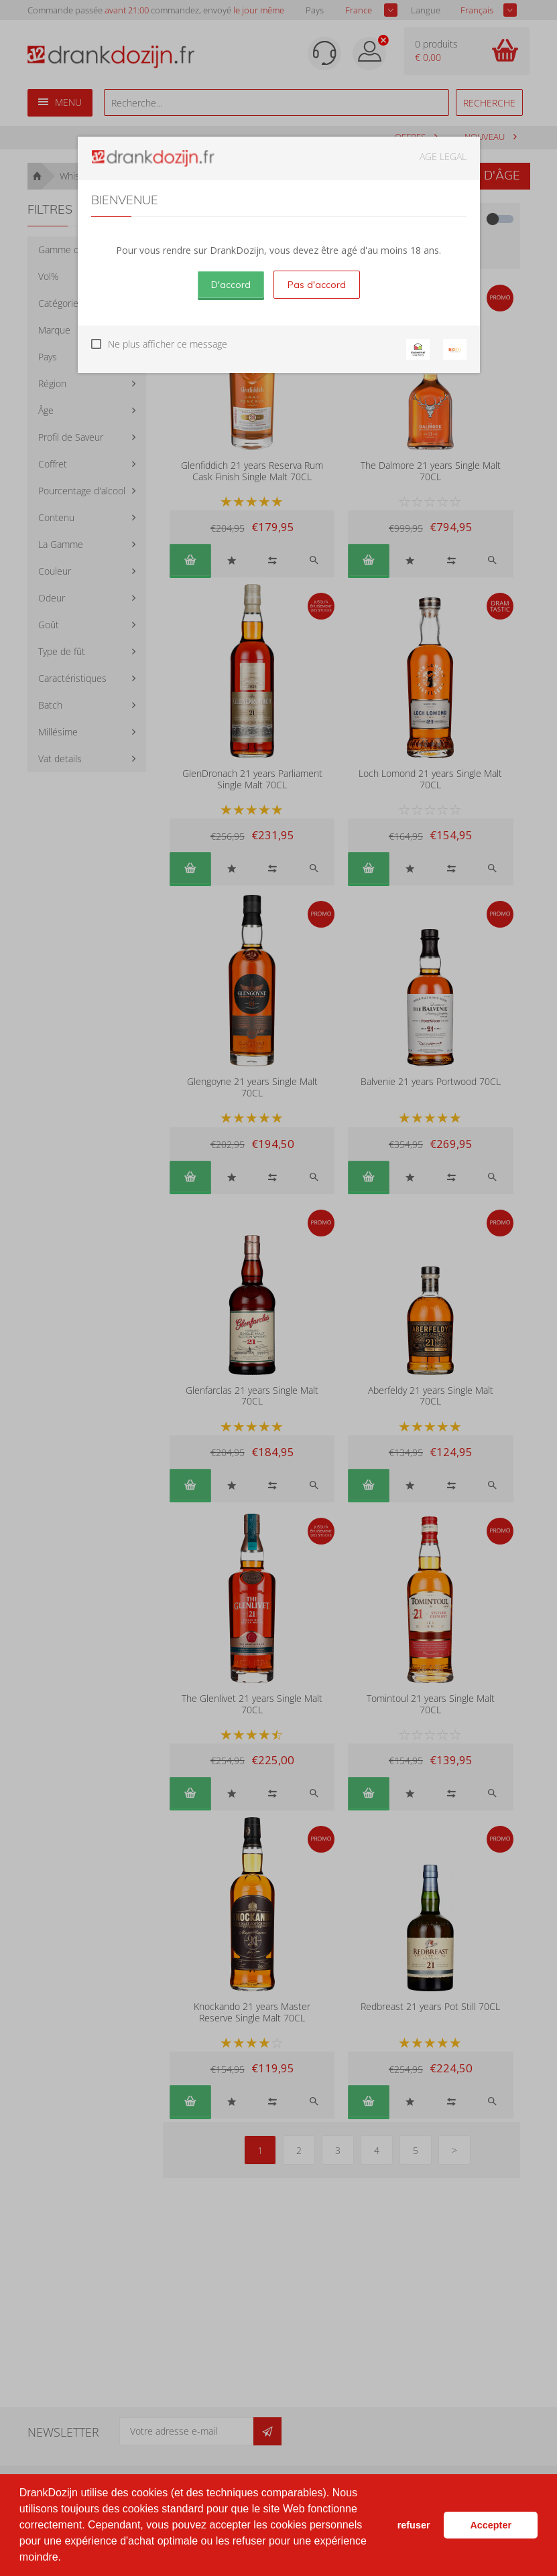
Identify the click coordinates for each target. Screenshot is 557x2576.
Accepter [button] (490, 2525)
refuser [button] (413, 2525)
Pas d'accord (317, 285)
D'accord (231, 285)
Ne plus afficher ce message (167, 344)
